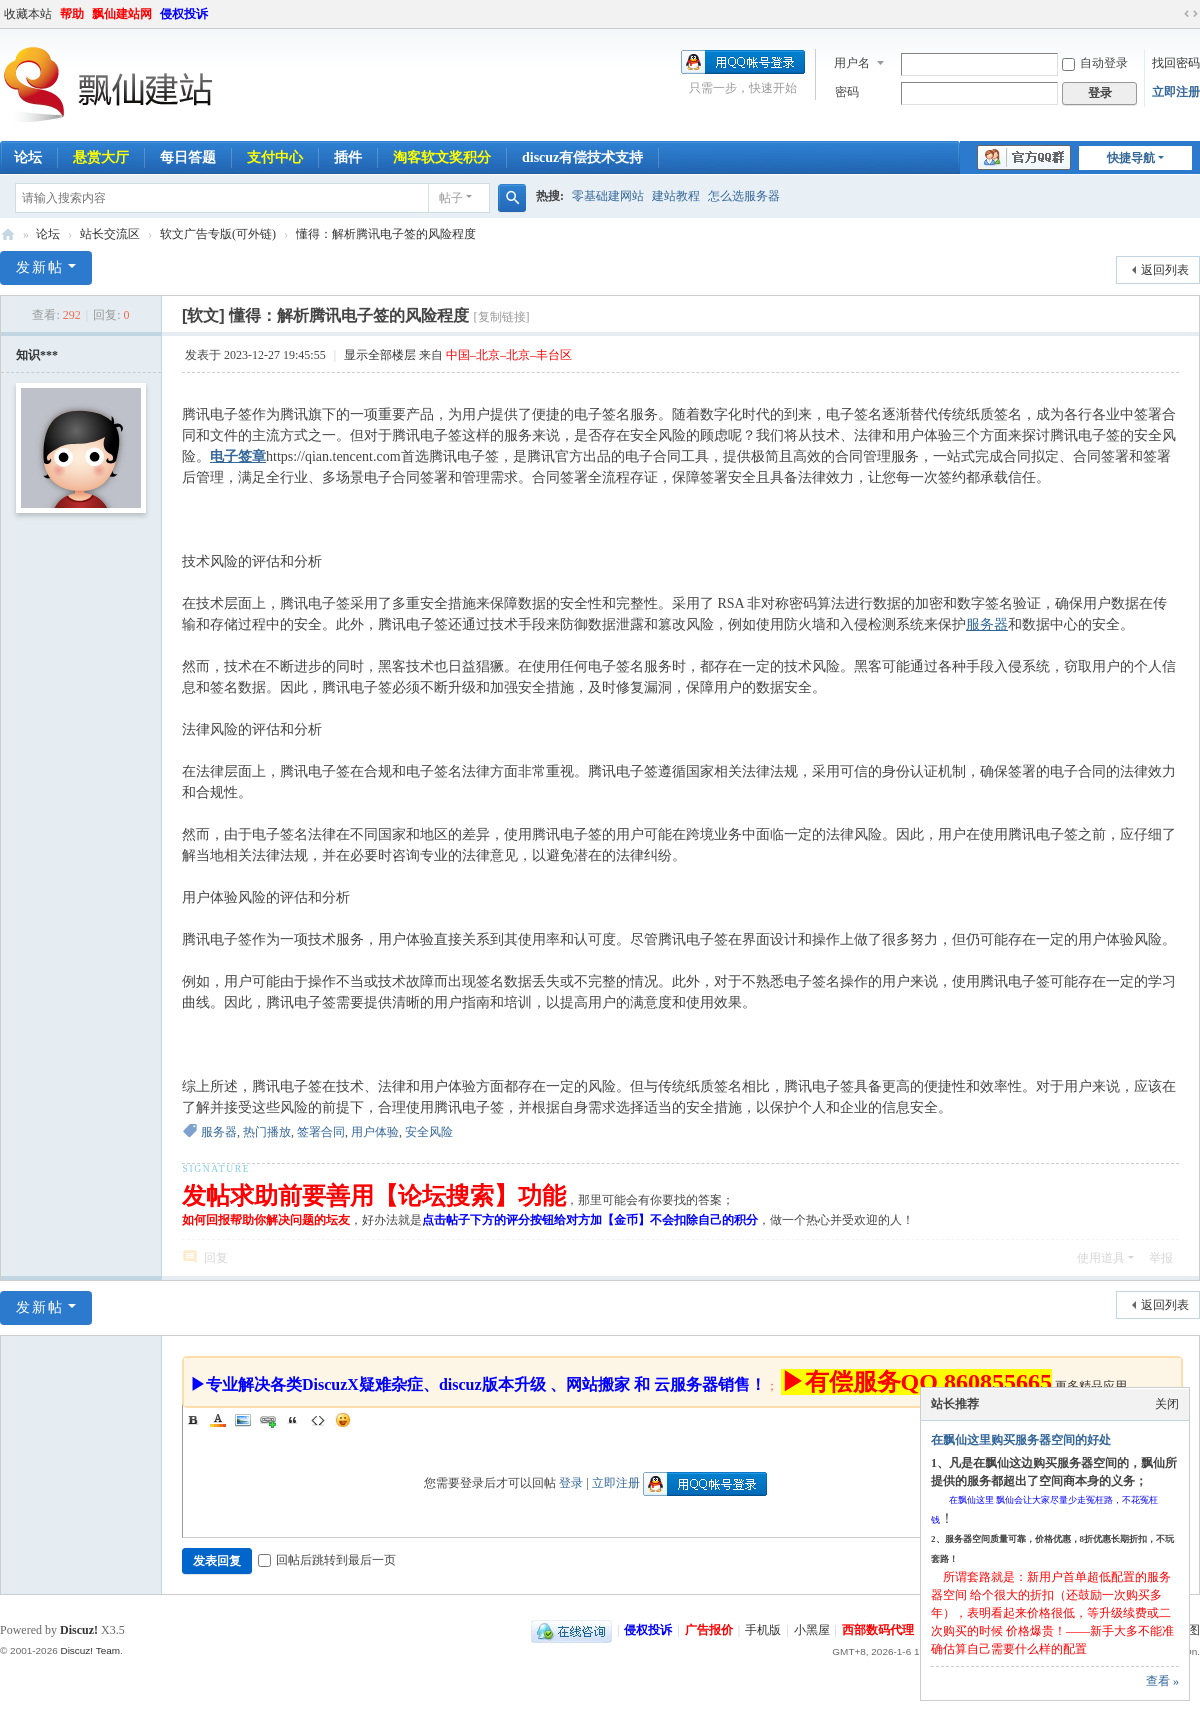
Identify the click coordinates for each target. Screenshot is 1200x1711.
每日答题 (188, 157)
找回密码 (1176, 63)
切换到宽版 (1191, 14)
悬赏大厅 (101, 157)
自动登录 (1095, 63)
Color (218, 1420)
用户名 (852, 63)
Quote (293, 1420)
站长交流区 (110, 234)
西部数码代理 (878, 1630)
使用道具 (1101, 1258)
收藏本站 (28, 14)
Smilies (343, 1420)
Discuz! (79, 1630)
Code (318, 1420)
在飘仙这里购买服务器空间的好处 (1021, 1440)
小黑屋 (812, 1630)
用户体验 (375, 1132)
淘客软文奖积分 (442, 157)
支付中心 (275, 157)
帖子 (451, 198)
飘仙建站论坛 (8, 234)
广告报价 (709, 1630)
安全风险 (429, 1132)
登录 (571, 1483)
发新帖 (40, 267)
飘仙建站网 (122, 14)
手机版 (763, 1630)
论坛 (48, 234)
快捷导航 (1131, 158)
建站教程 (676, 196)
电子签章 (238, 456)
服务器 (987, 624)
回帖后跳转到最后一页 (327, 1560)
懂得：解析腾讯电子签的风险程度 (386, 234)
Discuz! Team (90, 1650)
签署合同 (321, 1132)
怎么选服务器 (744, 196)
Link (268, 1420)
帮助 (72, 14)
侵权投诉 (184, 14)
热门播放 (267, 1132)
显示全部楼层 (380, 355)
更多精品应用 (1091, 1386)
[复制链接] (502, 317)
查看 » (1162, 1681)
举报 (1161, 1258)
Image (243, 1420)
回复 (216, 1258)
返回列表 (1165, 270)
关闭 (1167, 1404)
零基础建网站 (608, 196)
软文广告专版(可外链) (218, 234)
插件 (348, 157)
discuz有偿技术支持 (582, 157)
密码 (847, 92)
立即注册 (1176, 92)
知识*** (37, 355)
